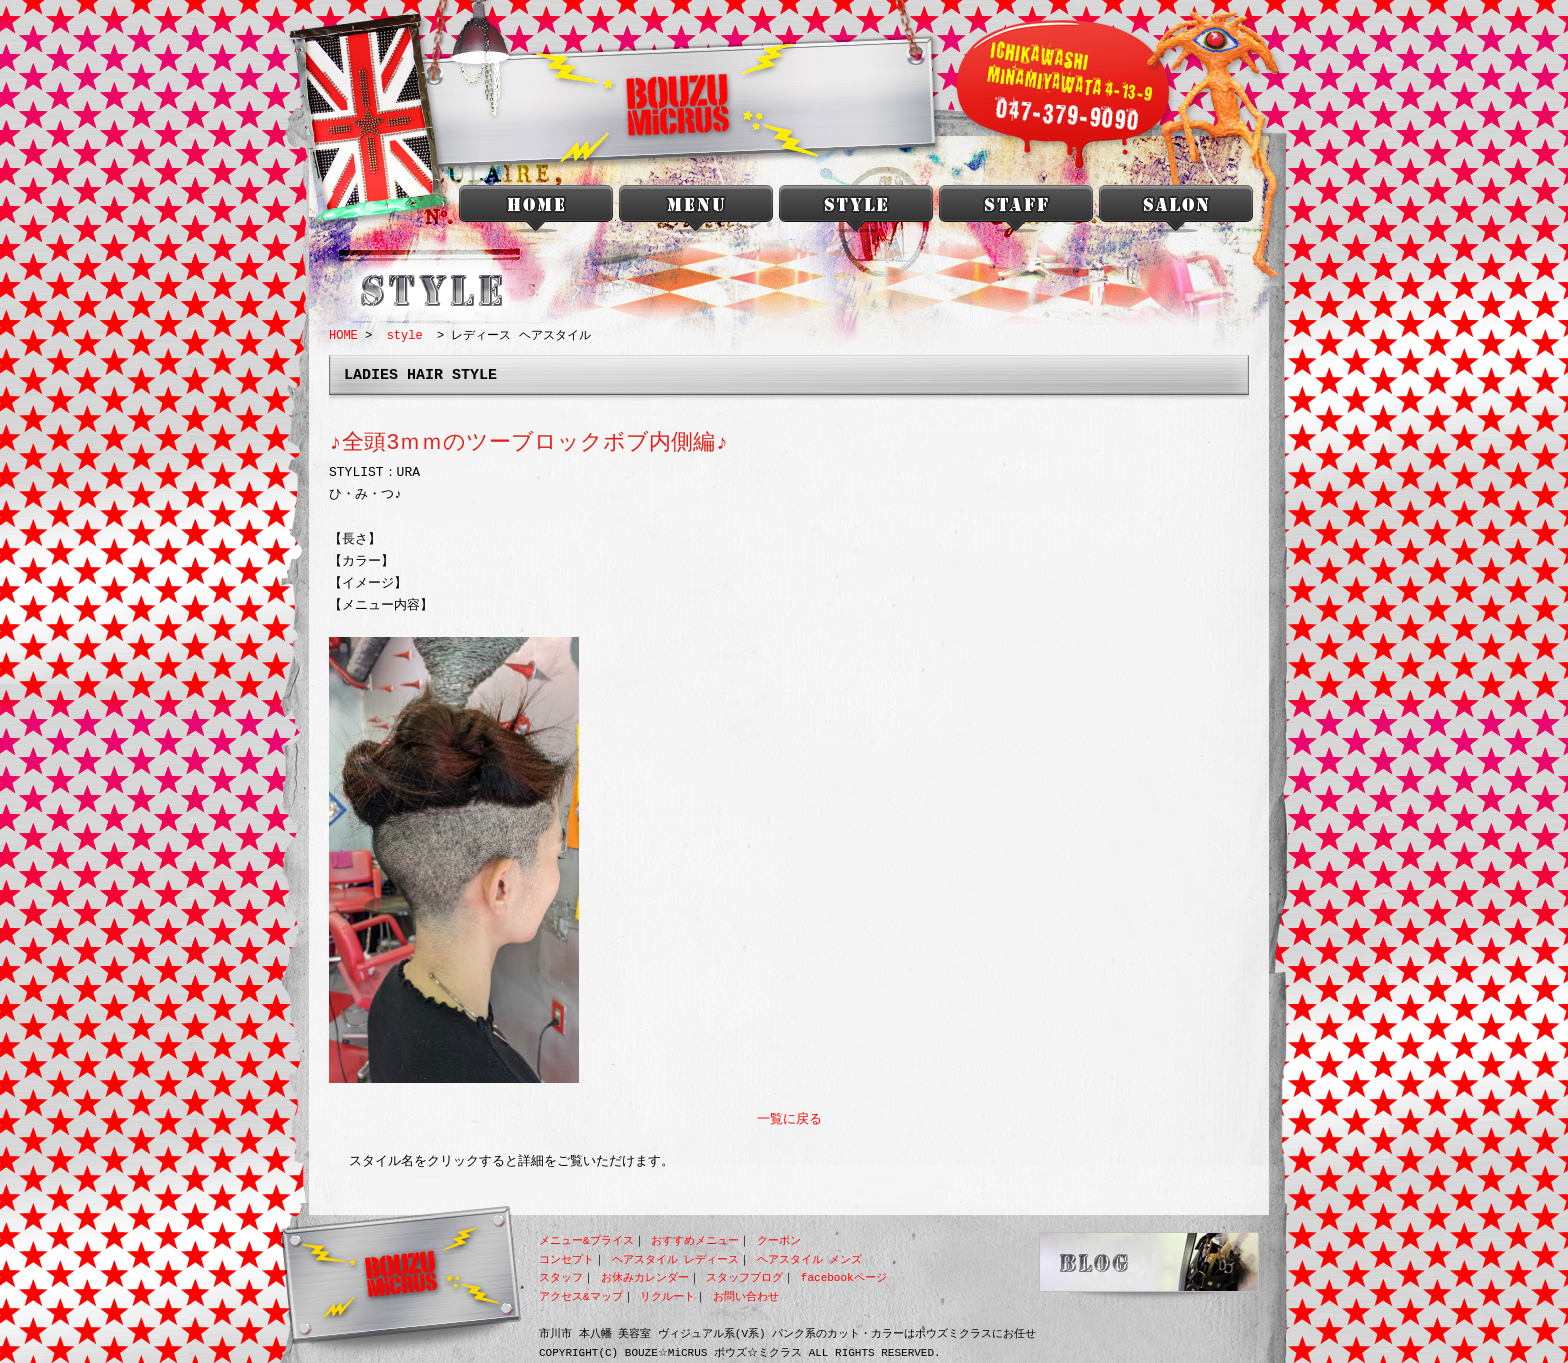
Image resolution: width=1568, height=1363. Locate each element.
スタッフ (561, 1277)
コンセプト (566, 1259)
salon (1176, 212)
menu (696, 212)
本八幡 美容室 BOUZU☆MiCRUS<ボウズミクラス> (536, 212)
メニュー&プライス (586, 1240)
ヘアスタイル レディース (676, 1259)
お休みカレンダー (645, 1277)
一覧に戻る (789, 1120)
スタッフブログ (744, 1277)
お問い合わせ (746, 1296)
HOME (343, 335)
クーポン (779, 1240)
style (856, 212)
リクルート (667, 1296)
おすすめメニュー (695, 1240)
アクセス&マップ (581, 1296)
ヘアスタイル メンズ (810, 1259)
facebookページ (844, 1277)
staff (1016, 212)
